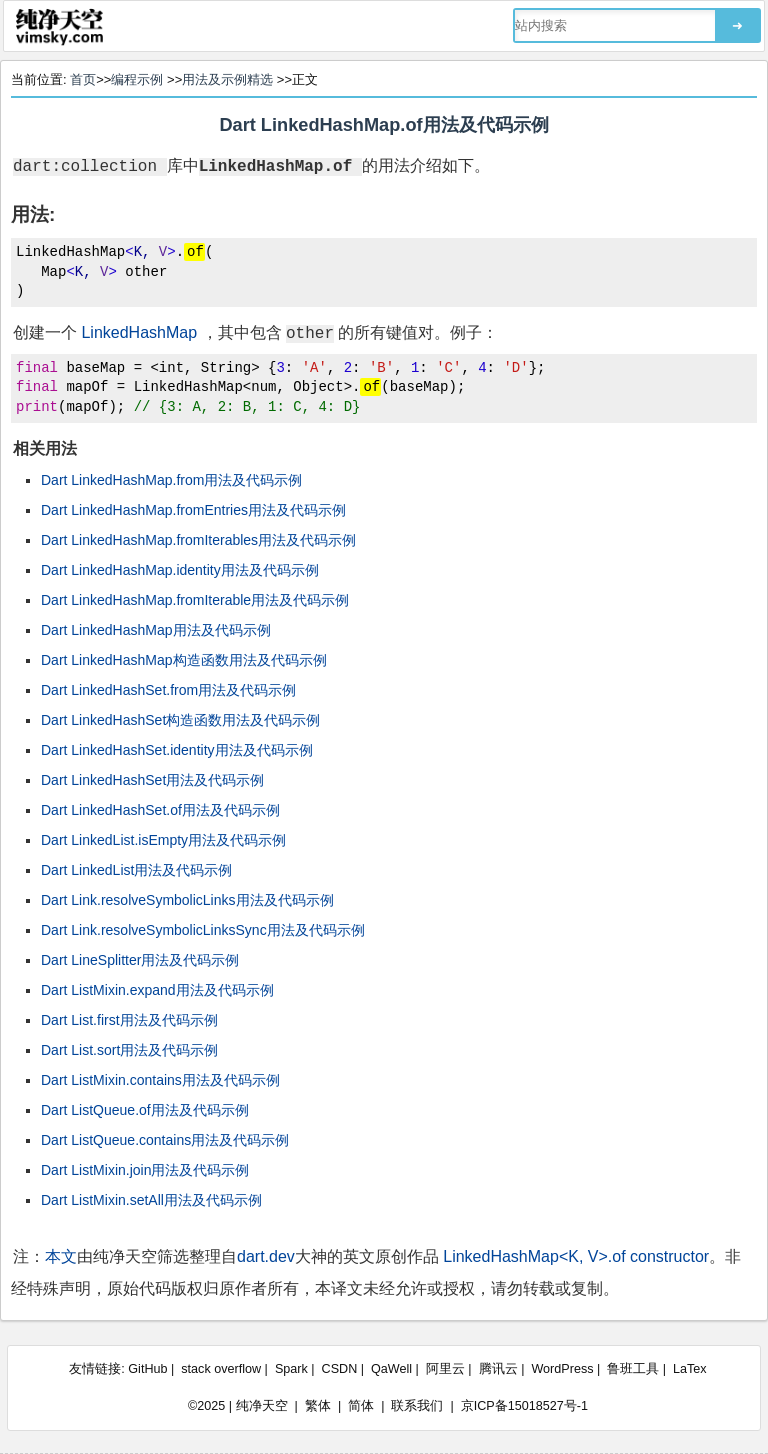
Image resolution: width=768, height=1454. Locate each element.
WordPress (562, 1369)
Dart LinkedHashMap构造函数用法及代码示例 (184, 660)
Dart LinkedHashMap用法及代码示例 (156, 630)
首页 (83, 79)
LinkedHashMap (139, 332)
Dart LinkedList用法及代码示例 (136, 870)
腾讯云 (498, 1369)
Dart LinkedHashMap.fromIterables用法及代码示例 (198, 540)
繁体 (318, 1406)
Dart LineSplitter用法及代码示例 (140, 960)
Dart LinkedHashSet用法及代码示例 (152, 780)
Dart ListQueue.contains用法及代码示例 (165, 1140)
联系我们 (417, 1406)
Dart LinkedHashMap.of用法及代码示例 (383, 125)
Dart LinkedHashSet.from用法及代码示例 (168, 690)
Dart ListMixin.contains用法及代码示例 (160, 1080)
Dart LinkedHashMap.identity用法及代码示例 (180, 570)
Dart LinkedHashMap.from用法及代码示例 (171, 480)
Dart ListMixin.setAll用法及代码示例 (151, 1200)
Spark (291, 1369)
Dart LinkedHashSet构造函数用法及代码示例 (180, 720)
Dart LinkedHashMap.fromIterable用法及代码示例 (195, 600)
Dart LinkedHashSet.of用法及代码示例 (160, 810)
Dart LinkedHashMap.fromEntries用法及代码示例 (193, 510)
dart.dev (266, 1256)
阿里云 (445, 1369)
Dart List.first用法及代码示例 (129, 1020)
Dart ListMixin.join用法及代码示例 (145, 1170)
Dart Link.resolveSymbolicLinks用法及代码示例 (187, 900)
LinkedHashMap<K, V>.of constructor (576, 1256)
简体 (361, 1406)
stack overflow (221, 1369)
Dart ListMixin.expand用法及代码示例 (157, 990)
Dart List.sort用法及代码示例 (129, 1050)
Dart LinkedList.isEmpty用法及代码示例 (163, 840)
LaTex (690, 1369)
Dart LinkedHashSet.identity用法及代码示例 (177, 750)
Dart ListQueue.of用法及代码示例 (145, 1110)
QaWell (391, 1369)
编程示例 (137, 79)
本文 (61, 1256)
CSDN (340, 1369)
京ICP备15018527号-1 (524, 1406)
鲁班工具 (633, 1369)
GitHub (147, 1369)
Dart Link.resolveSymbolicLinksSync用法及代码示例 (203, 930)
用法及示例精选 (227, 79)
